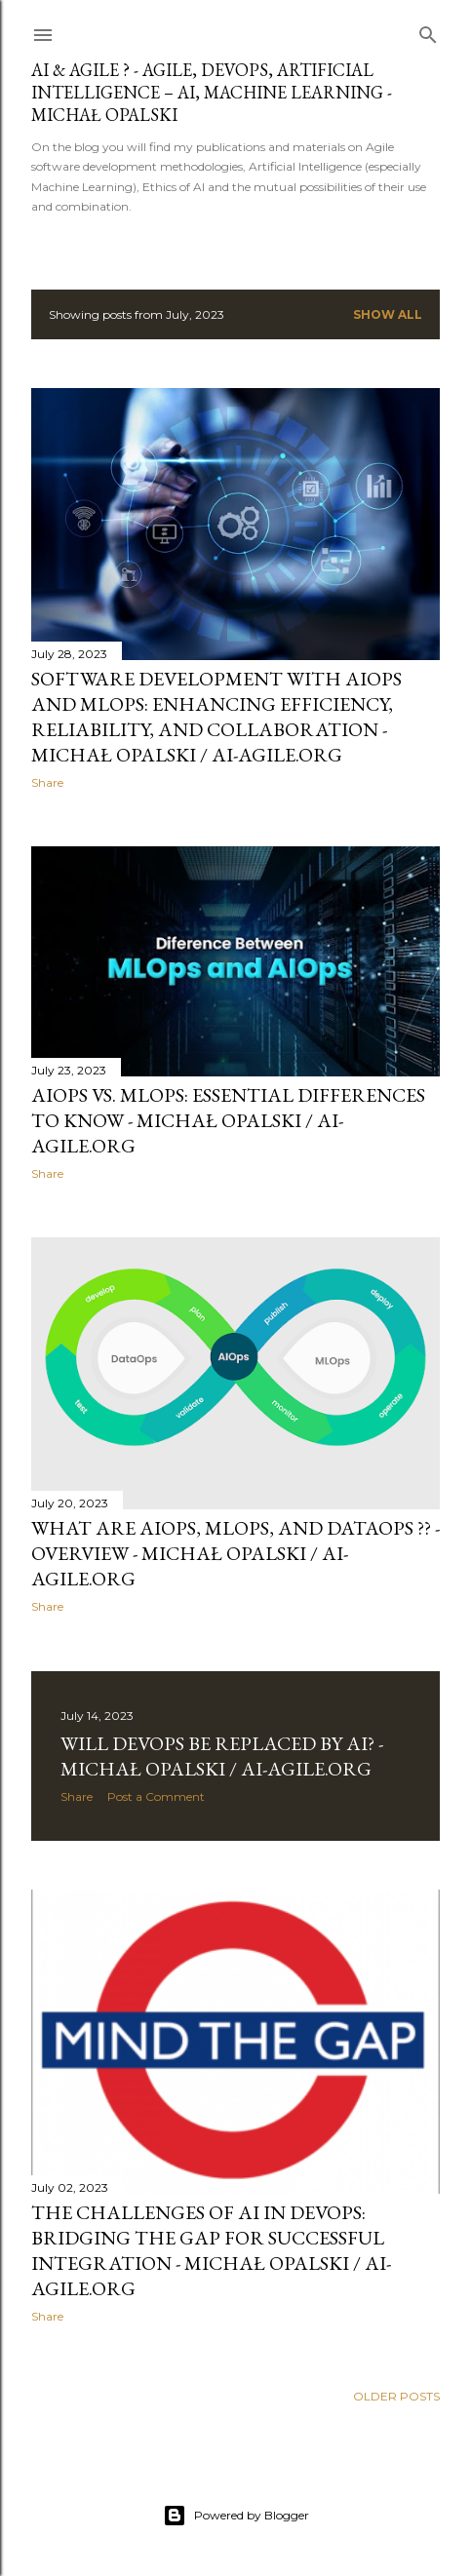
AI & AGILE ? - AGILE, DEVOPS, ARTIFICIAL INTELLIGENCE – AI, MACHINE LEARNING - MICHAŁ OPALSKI (211, 92)
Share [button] (47, 782)
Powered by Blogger (236, 2515)
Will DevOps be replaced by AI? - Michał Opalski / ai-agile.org (221, 1756)
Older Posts (396, 2396)
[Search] (428, 31)
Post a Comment (156, 1796)
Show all (387, 314)
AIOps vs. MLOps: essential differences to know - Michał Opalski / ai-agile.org (228, 1120)
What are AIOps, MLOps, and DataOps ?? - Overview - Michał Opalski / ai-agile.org (235, 1553)
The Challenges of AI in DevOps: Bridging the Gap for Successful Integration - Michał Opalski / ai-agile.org (211, 2250)
